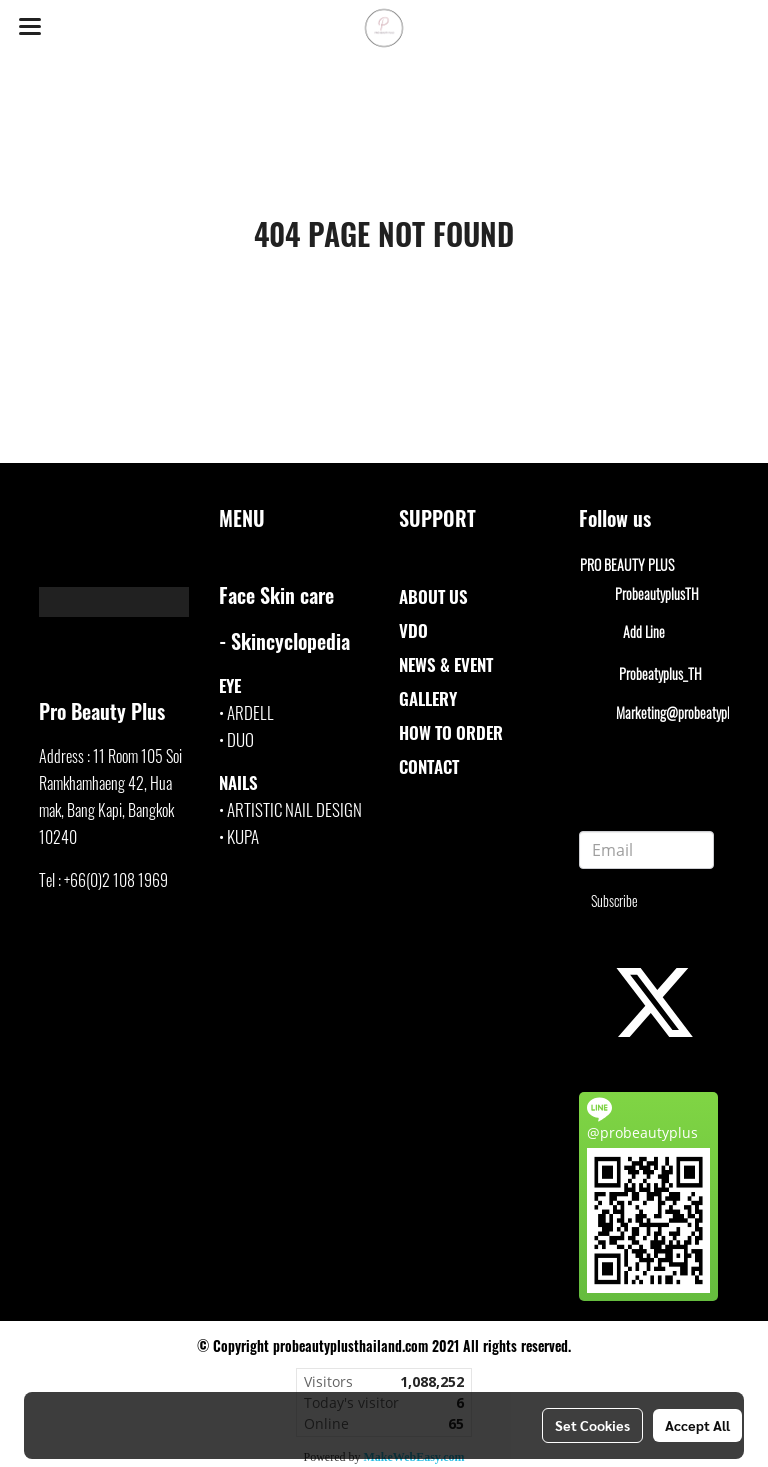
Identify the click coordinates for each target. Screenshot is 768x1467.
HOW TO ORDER (451, 732)
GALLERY (428, 698)
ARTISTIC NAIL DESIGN (294, 809)
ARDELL (250, 712)
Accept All (697, 1425)
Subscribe (614, 900)
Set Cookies (592, 1425)
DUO (240, 739)
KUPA (243, 836)
